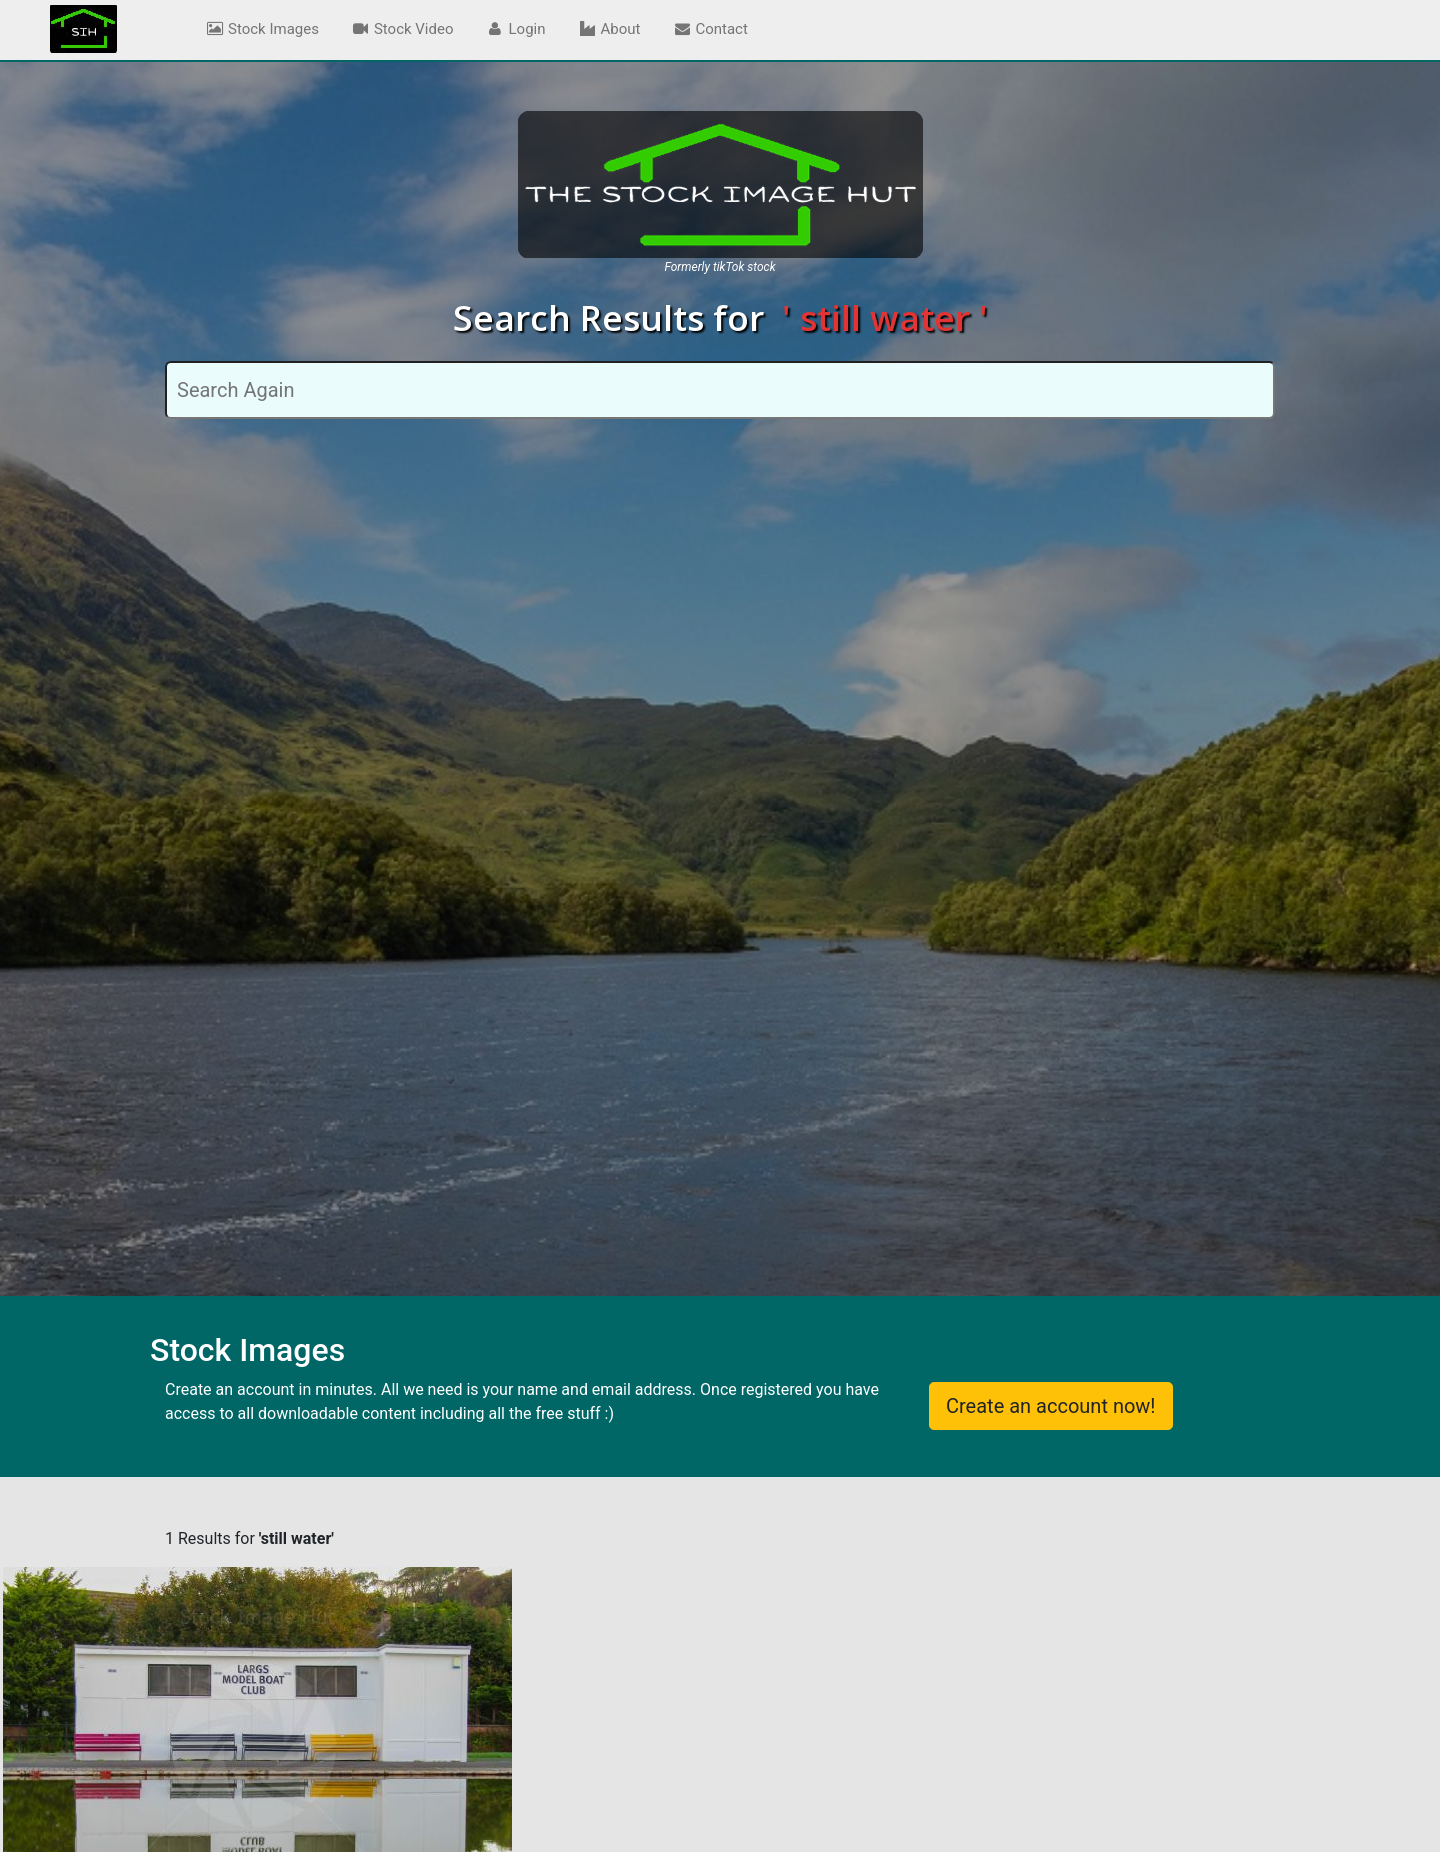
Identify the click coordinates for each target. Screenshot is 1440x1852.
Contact (709, 29)
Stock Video (402, 29)
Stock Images (262, 29)
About (609, 29)
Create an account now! (1051, 1406)
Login (516, 29)
